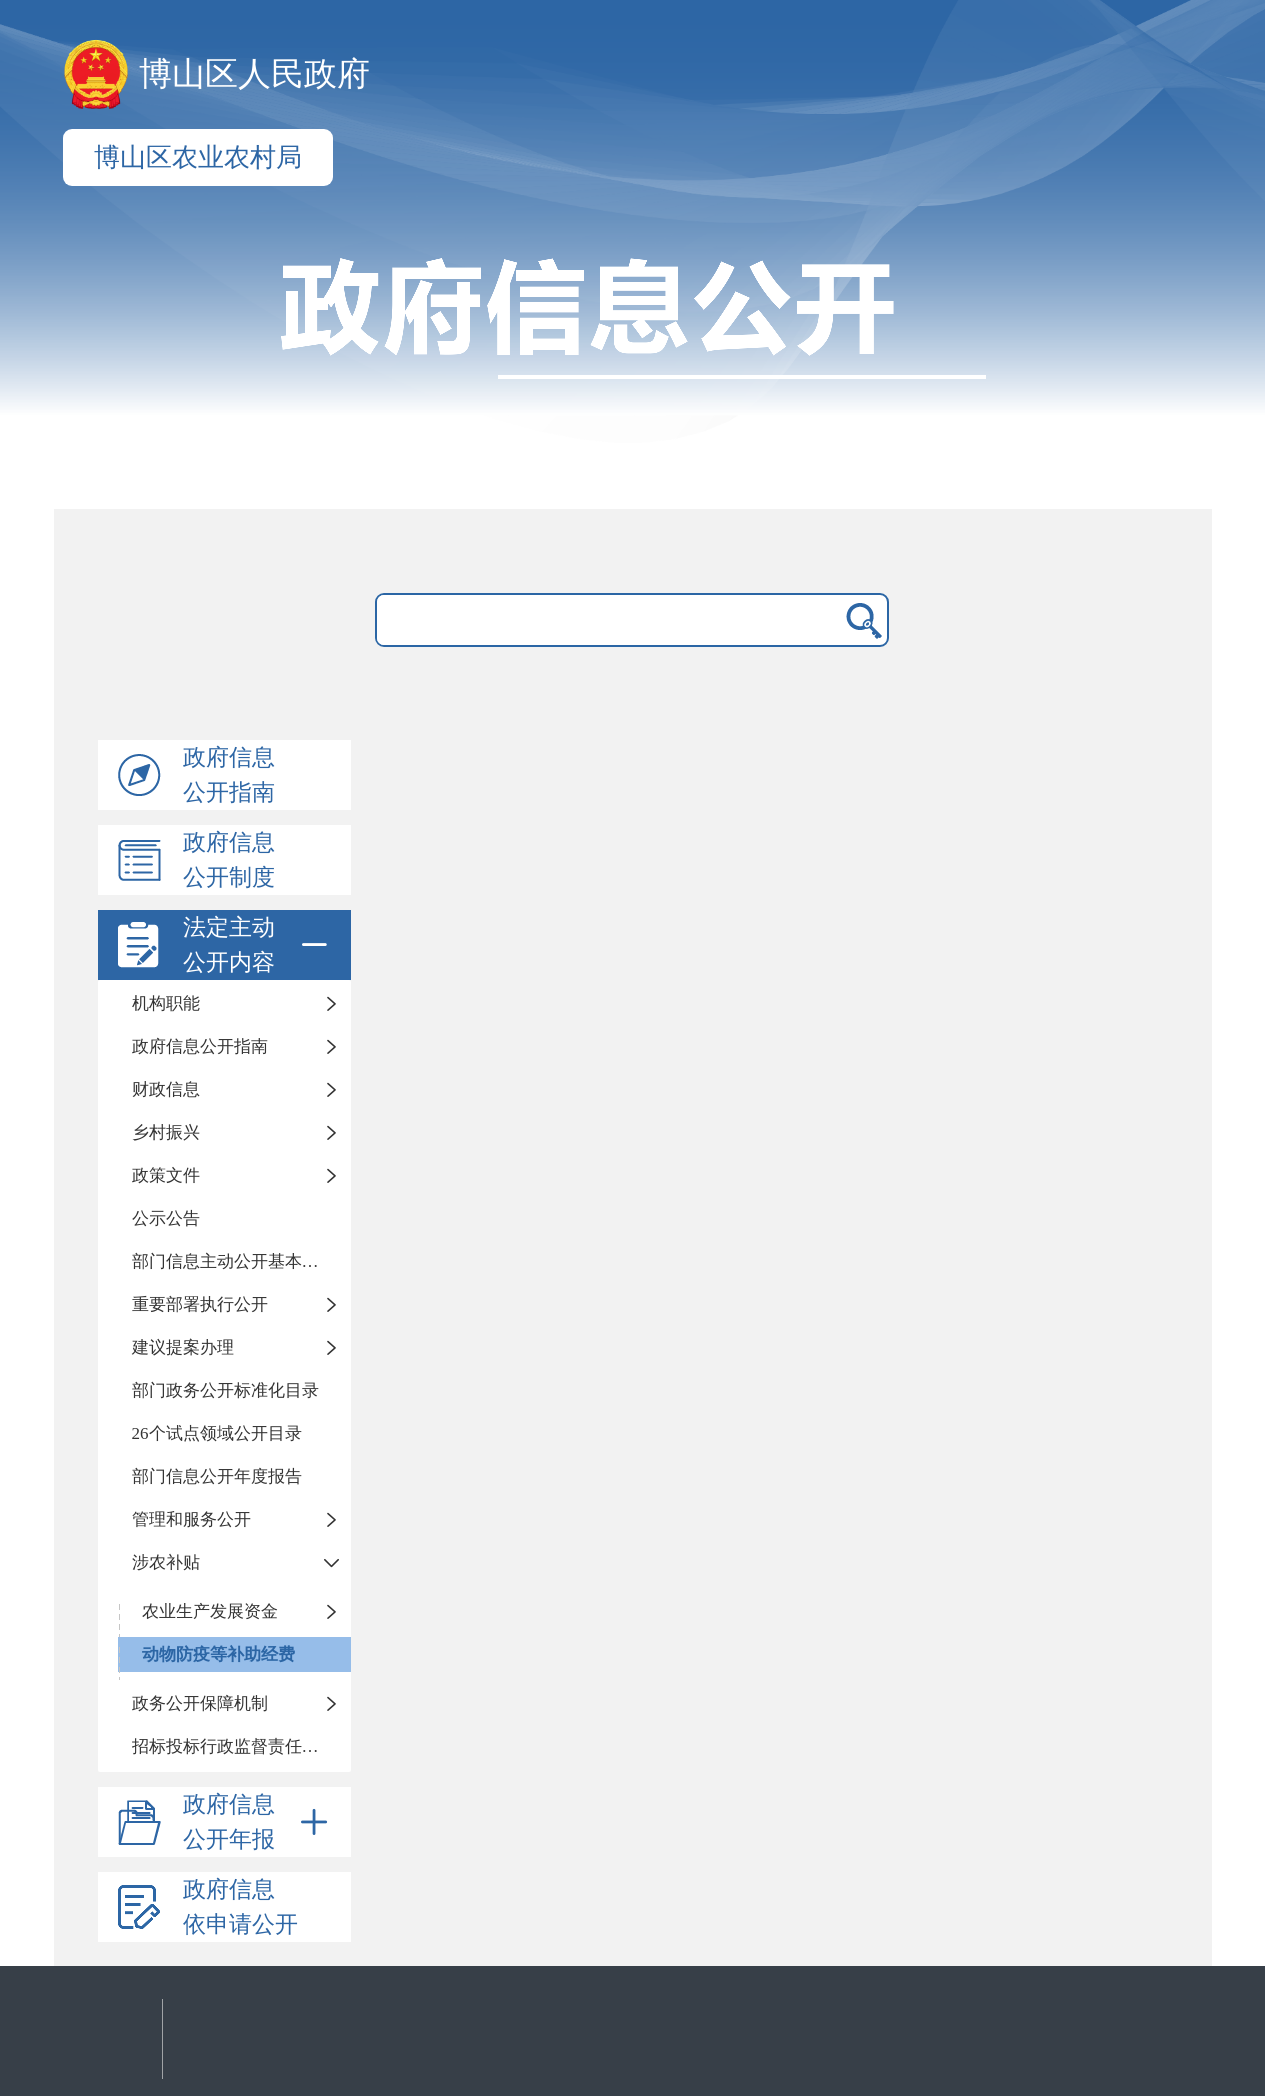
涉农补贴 (166, 1562)
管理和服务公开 (191, 1519)
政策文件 (166, 1175)
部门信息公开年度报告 (217, 1476)
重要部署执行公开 (200, 1304)
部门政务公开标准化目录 (225, 1390)
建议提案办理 (183, 1347)
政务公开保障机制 (200, 1703)
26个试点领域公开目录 (217, 1433)
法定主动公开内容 (259, 945)
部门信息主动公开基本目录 (234, 1261)
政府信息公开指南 (229, 775)
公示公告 (166, 1218)
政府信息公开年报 (259, 1822)
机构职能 (166, 1003)
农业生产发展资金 (210, 1611)
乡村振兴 (166, 1132)
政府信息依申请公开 (240, 1907)
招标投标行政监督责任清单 (234, 1746)
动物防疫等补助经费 (218, 1654)
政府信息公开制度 (229, 860)
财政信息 (166, 1089)
